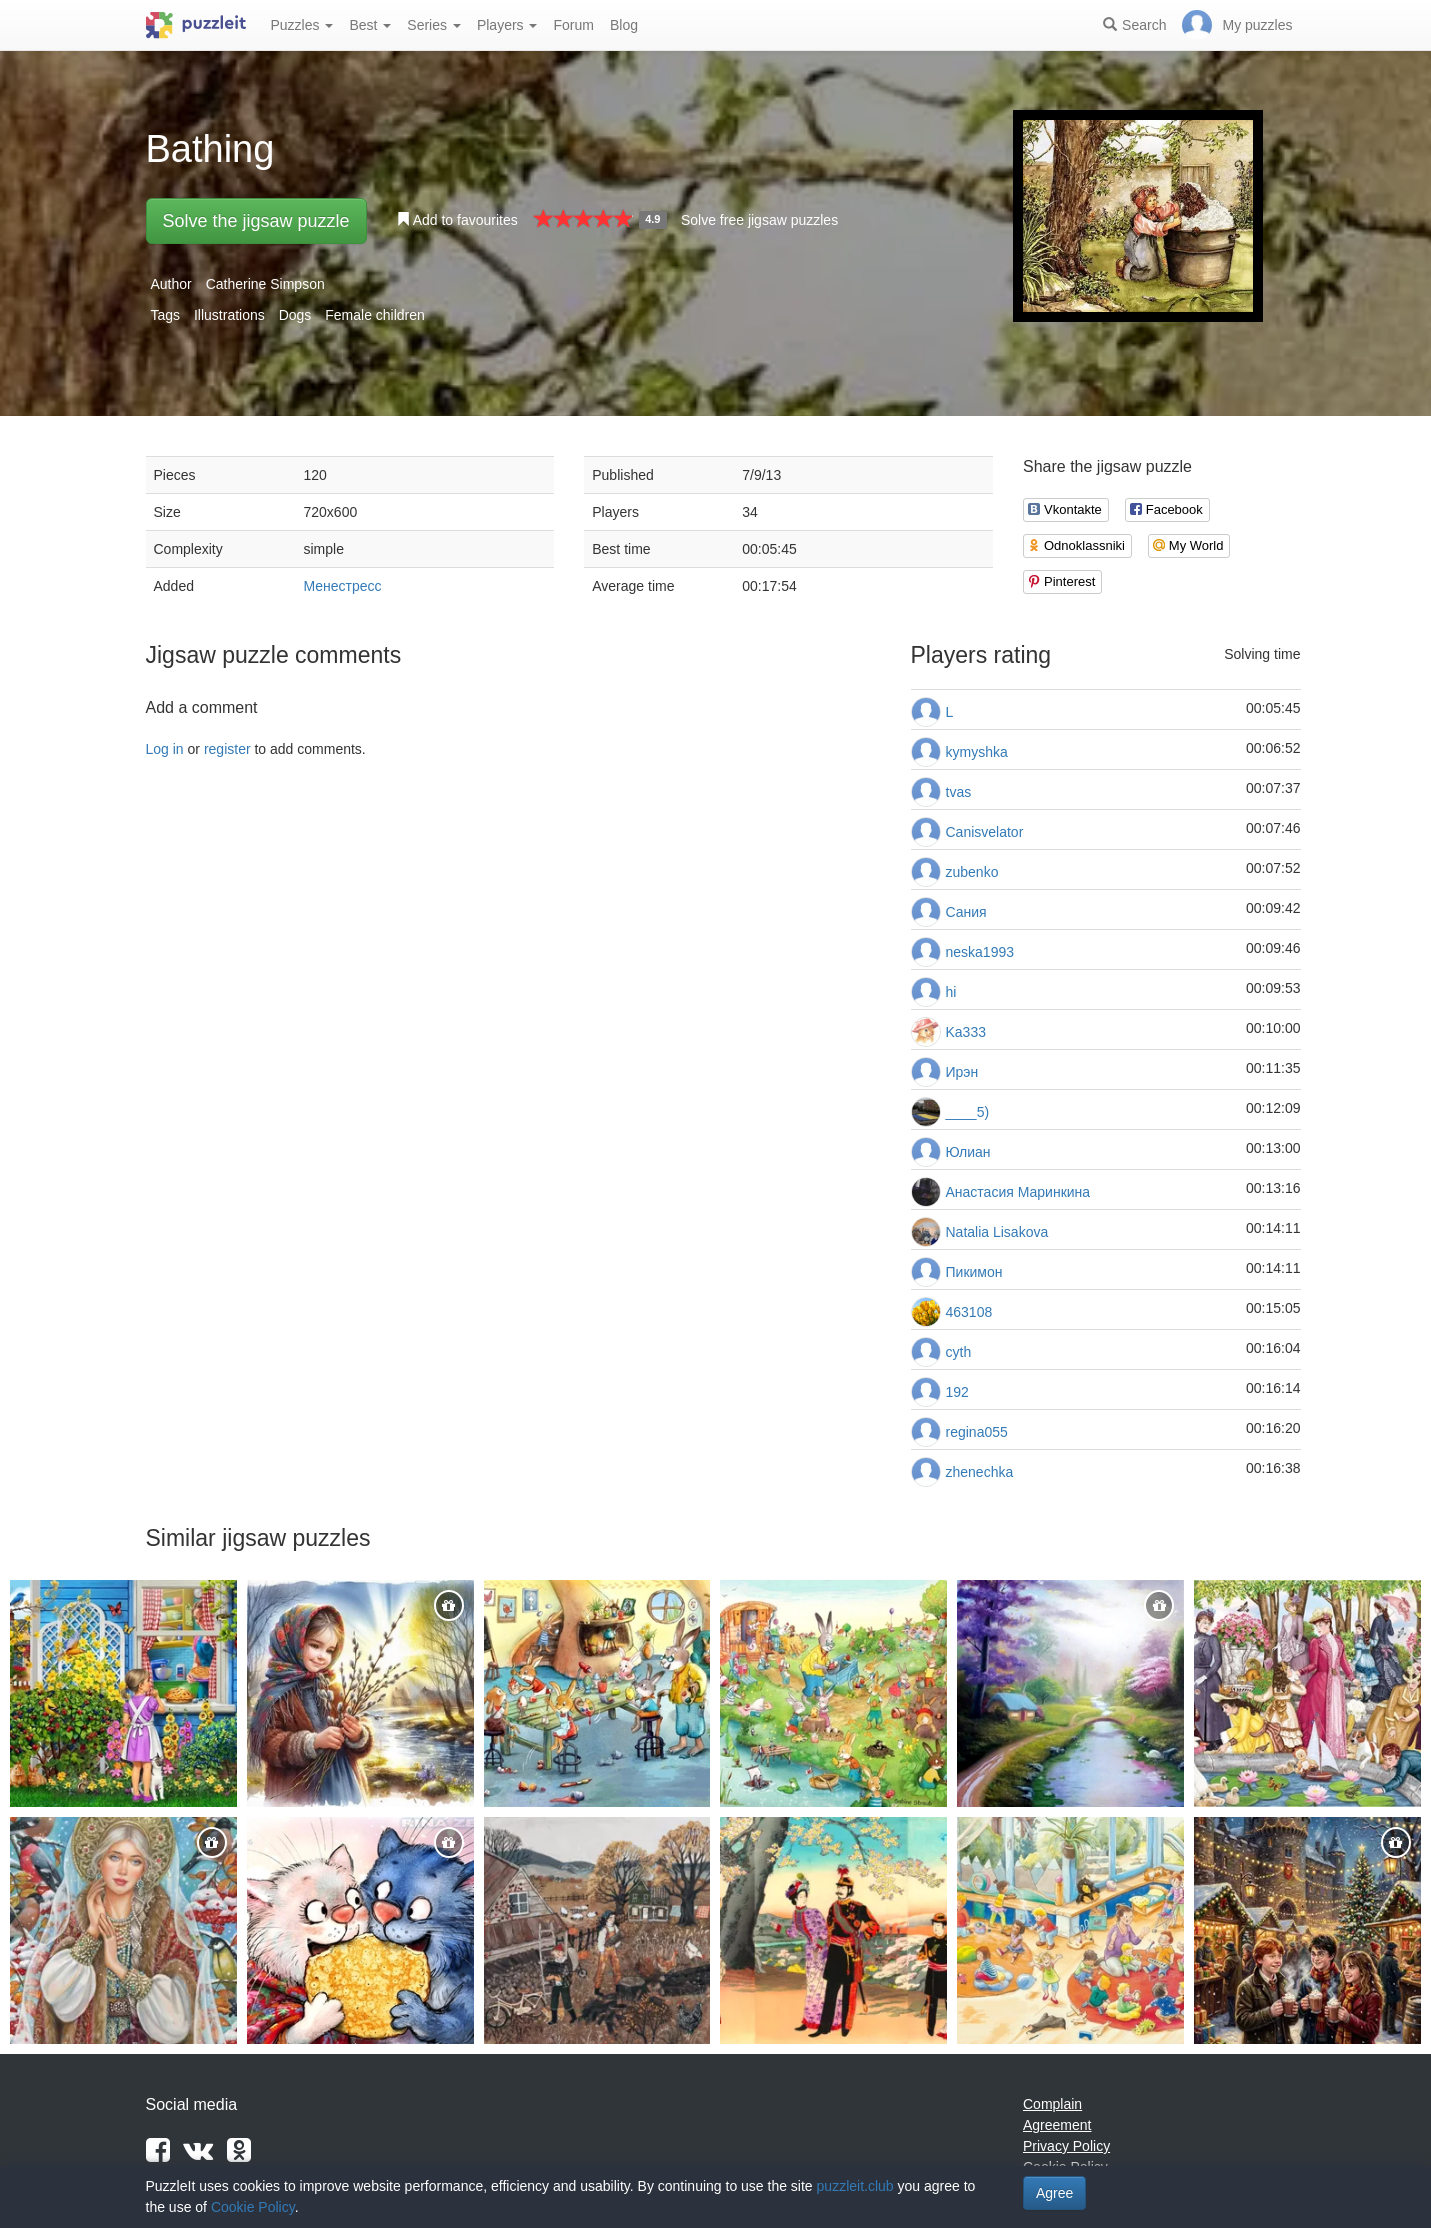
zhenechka (980, 1472)
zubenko (972, 872)
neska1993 (980, 952)
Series (434, 25)
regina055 (977, 1432)
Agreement (1057, 2125)
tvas (959, 792)
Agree (1054, 2193)
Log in (165, 749)
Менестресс (343, 586)
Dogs (295, 315)
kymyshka (977, 752)
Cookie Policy (253, 2207)
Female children (375, 315)
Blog (624, 25)
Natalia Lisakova (997, 1232)
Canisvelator (985, 832)
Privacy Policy (1066, 2146)
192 (957, 1392)
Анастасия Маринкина (1018, 1192)
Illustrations (229, 315)
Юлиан (968, 1152)
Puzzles (302, 25)
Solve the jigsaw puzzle (256, 221)
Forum (573, 25)
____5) (968, 1112)
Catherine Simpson (265, 284)
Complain (1052, 2104)
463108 (969, 1312)
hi (951, 992)
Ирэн (962, 1072)
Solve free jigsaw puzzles (759, 220)
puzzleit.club (855, 2186)
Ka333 (966, 1032)
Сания (966, 912)
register (227, 749)
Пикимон (974, 1272)
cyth (959, 1352)
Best (370, 25)
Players (507, 25)
